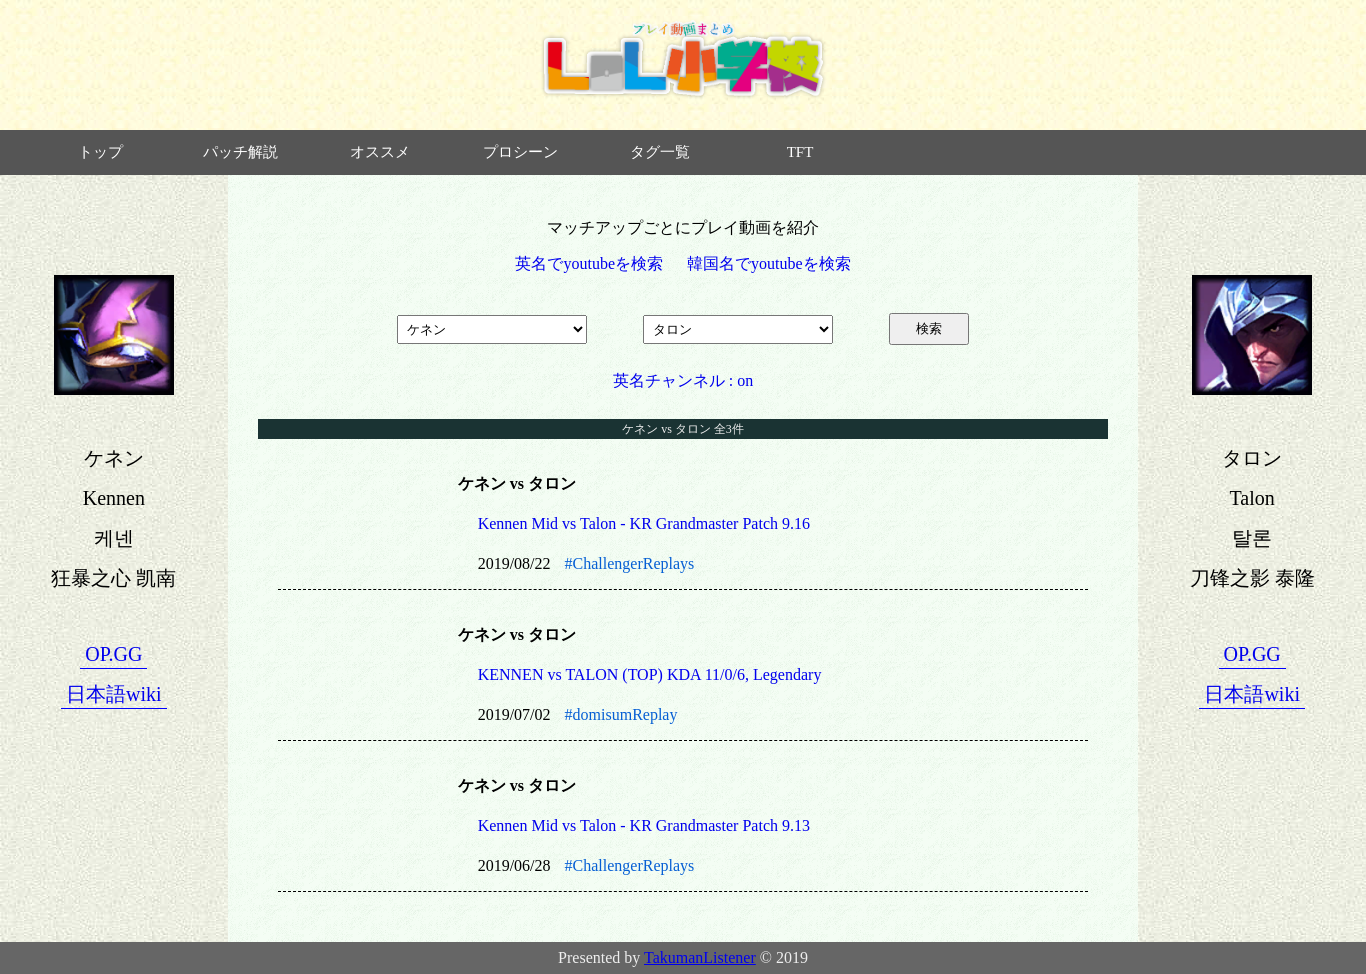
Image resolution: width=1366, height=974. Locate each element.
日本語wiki (114, 694)
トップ (100, 152)
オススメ (380, 152)
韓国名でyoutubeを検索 (769, 263)
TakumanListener (700, 957)
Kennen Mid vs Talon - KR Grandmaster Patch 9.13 (644, 825)
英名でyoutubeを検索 (589, 263)
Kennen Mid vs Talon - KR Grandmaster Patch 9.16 (644, 523)
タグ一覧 (660, 152)
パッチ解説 (240, 152)
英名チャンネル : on (683, 380)
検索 (929, 328)
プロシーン (520, 152)
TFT (800, 152)
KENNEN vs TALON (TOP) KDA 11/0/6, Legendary (650, 674)
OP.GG (113, 654)
